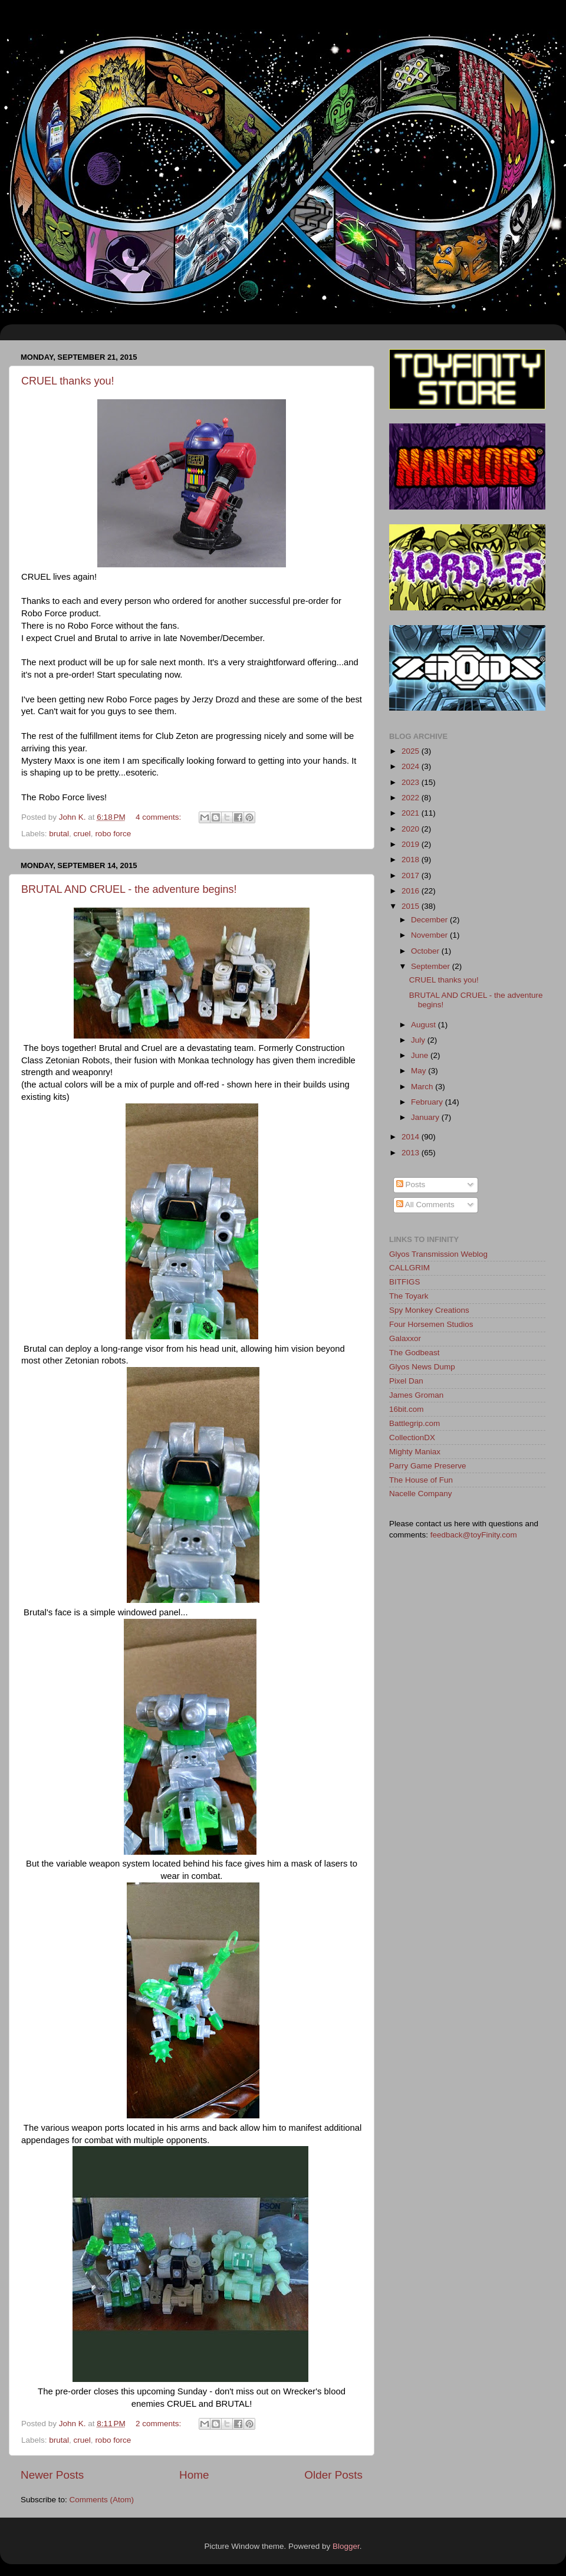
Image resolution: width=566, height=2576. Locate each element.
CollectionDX (412, 1437)
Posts (411, 1184)
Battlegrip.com (414, 1423)
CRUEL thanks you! (67, 381)
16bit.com (406, 1409)
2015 (412, 906)
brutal (59, 833)
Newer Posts (52, 2475)
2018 (412, 859)
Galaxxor (405, 1338)
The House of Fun (421, 1480)
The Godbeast (414, 1352)
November (430, 935)
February (428, 1102)
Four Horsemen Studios (431, 1324)
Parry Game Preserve (427, 1465)
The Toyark (409, 1296)
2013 (412, 1152)
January (426, 1117)
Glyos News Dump (422, 1366)
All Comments (425, 1204)
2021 (412, 813)
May (419, 1070)
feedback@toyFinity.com (473, 1534)
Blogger (346, 2546)
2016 (412, 890)
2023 (412, 782)
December (430, 919)
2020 (412, 828)
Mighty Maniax (414, 1451)
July (419, 1040)
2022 (412, 797)
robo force (113, 833)
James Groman (416, 1395)
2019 (412, 844)
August (424, 1024)
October (426, 951)
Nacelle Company (420, 1493)
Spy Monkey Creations (429, 1310)
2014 (412, 1136)
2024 (412, 766)
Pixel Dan (406, 1380)
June (420, 1055)
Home (194, 2475)
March (423, 1086)
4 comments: (159, 817)
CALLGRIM (409, 1267)
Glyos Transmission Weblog (438, 1254)
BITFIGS (404, 1281)
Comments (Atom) (102, 2499)
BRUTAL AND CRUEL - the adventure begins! (129, 889)
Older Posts (333, 2475)
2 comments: (159, 2423)
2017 (412, 875)
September (431, 966)
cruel (82, 833)
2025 (412, 751)
